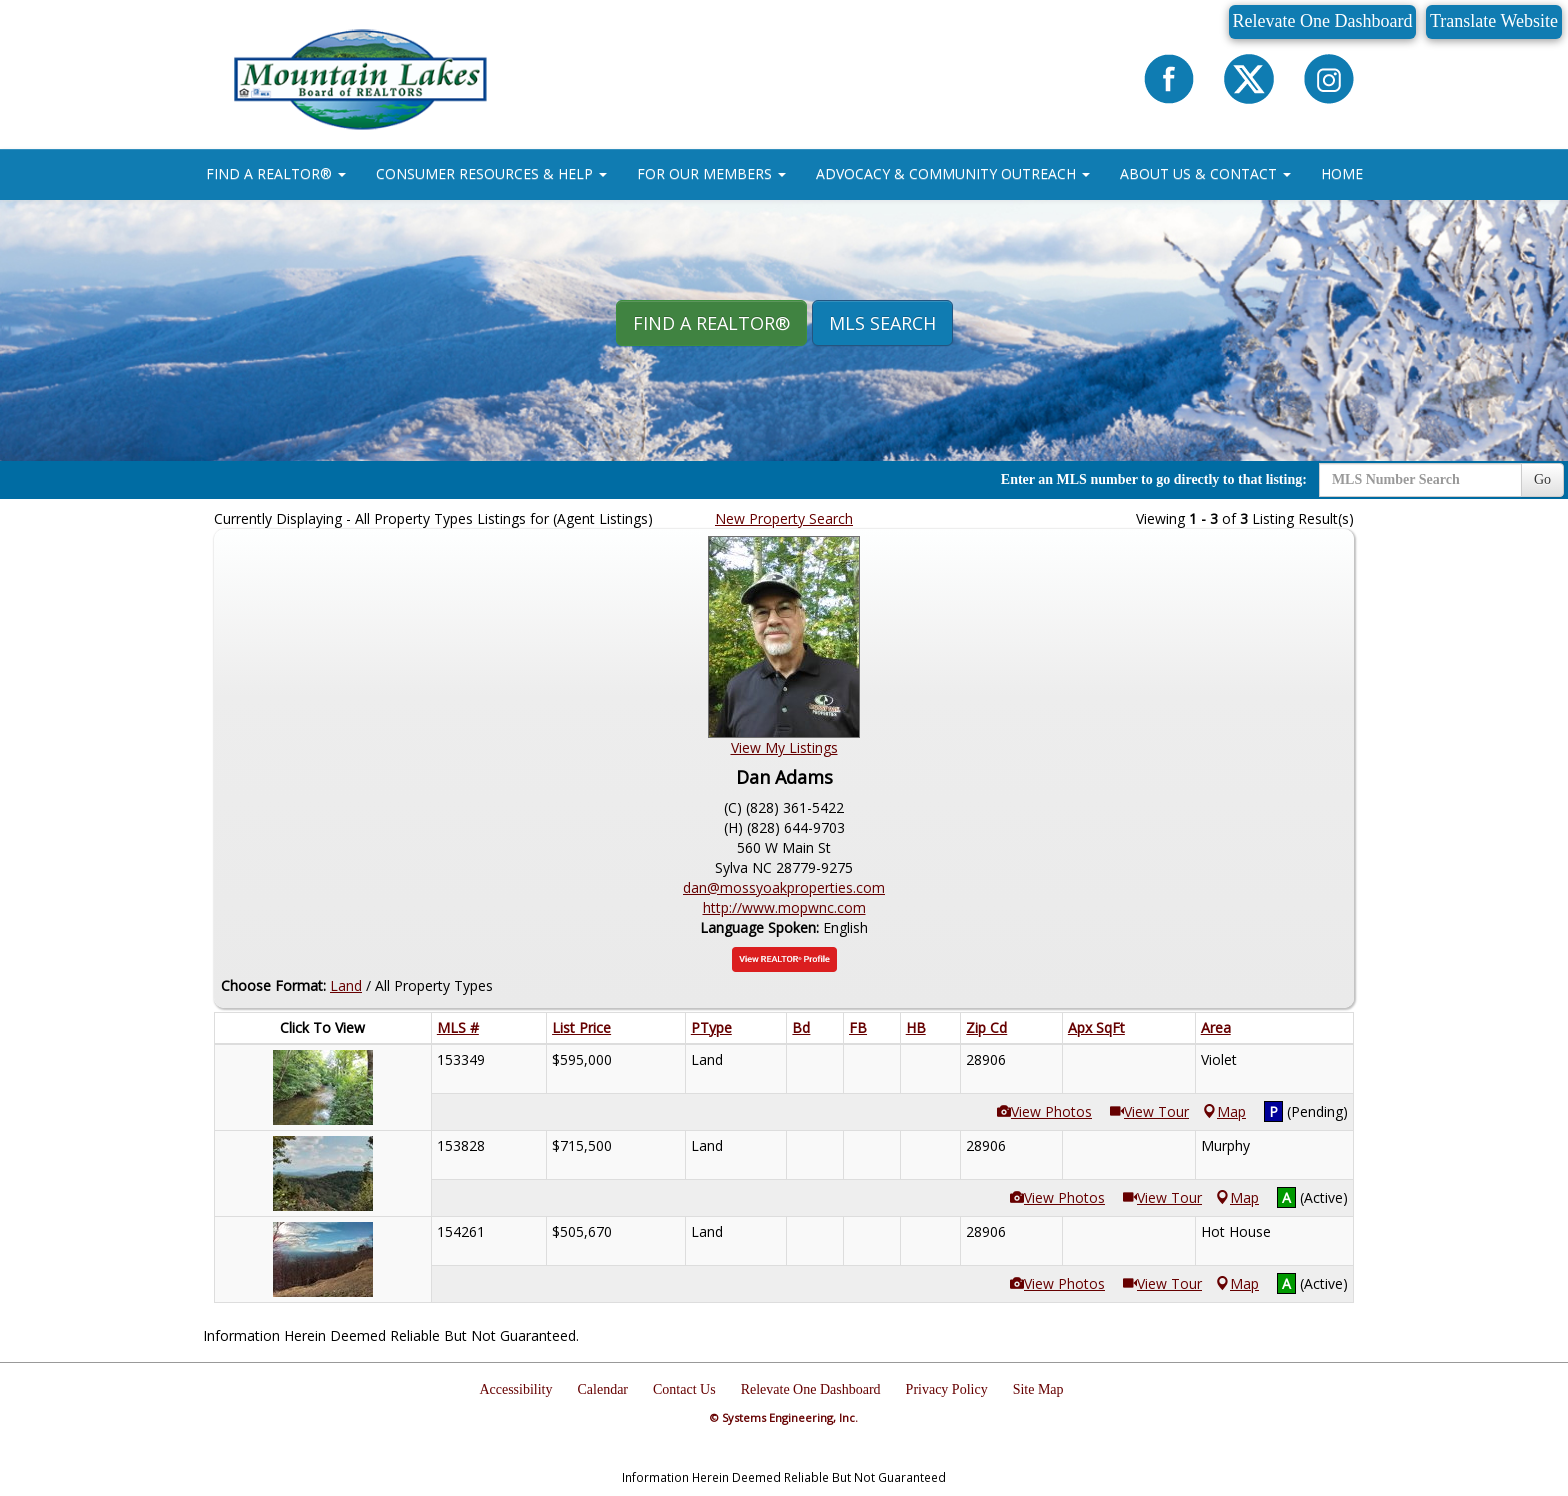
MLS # (458, 1027)
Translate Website (1494, 21)
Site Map (1038, 1389)
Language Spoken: (761, 927)
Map (1224, 1111)
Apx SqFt (1096, 1027)
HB (916, 1027)
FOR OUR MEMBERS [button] (711, 173)
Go (1542, 479)
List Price (581, 1027)
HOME (1342, 173)
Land (346, 985)
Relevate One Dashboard (1323, 21)
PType (711, 1027)
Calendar (603, 1389)
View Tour (1149, 1111)
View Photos (1044, 1111)
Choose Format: (273, 985)
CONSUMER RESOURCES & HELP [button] (491, 173)
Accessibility (515, 1389)
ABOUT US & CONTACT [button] (1205, 173)
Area (1216, 1027)
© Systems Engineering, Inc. (784, 1417)
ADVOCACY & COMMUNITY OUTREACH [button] (953, 173)
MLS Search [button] (882, 323)
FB (858, 1027)
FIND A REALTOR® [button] (276, 173)
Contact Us (684, 1389)
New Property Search (784, 518)
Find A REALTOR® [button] (711, 323)
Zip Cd (986, 1027)
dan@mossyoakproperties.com (784, 887)
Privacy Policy (947, 1389)
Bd (801, 1027)
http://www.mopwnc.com (784, 907)
